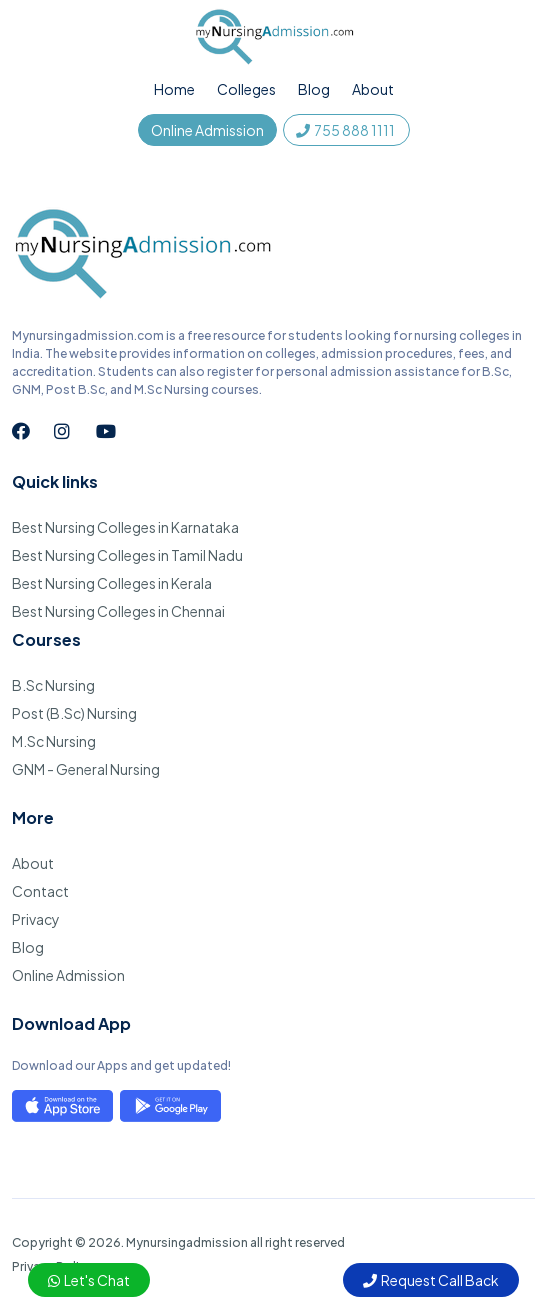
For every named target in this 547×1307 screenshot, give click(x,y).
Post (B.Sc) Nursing (74, 713)
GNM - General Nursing (86, 769)
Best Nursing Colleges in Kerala (112, 583)
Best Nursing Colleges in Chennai (118, 611)
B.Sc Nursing (53, 685)
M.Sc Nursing (54, 741)
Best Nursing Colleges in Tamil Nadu (127, 555)
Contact (40, 891)
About (373, 89)
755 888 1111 (346, 130)
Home (174, 89)
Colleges (246, 89)
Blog (314, 89)
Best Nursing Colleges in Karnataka (125, 527)
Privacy (36, 919)
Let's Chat (89, 1280)
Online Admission (207, 130)
